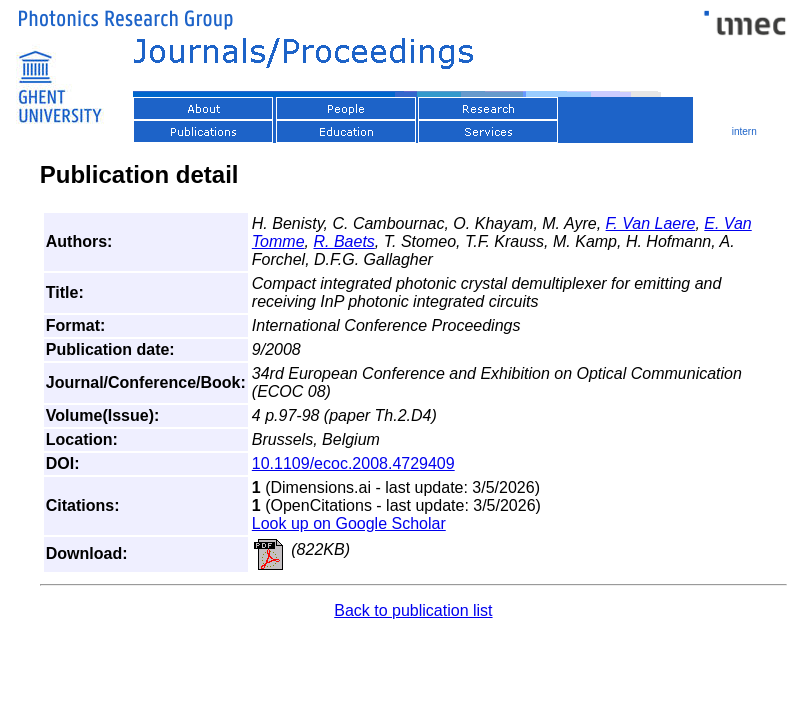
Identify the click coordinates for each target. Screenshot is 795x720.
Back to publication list (413, 610)
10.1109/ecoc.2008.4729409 (353, 463)
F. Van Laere (651, 223)
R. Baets (343, 241)
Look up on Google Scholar (349, 523)
